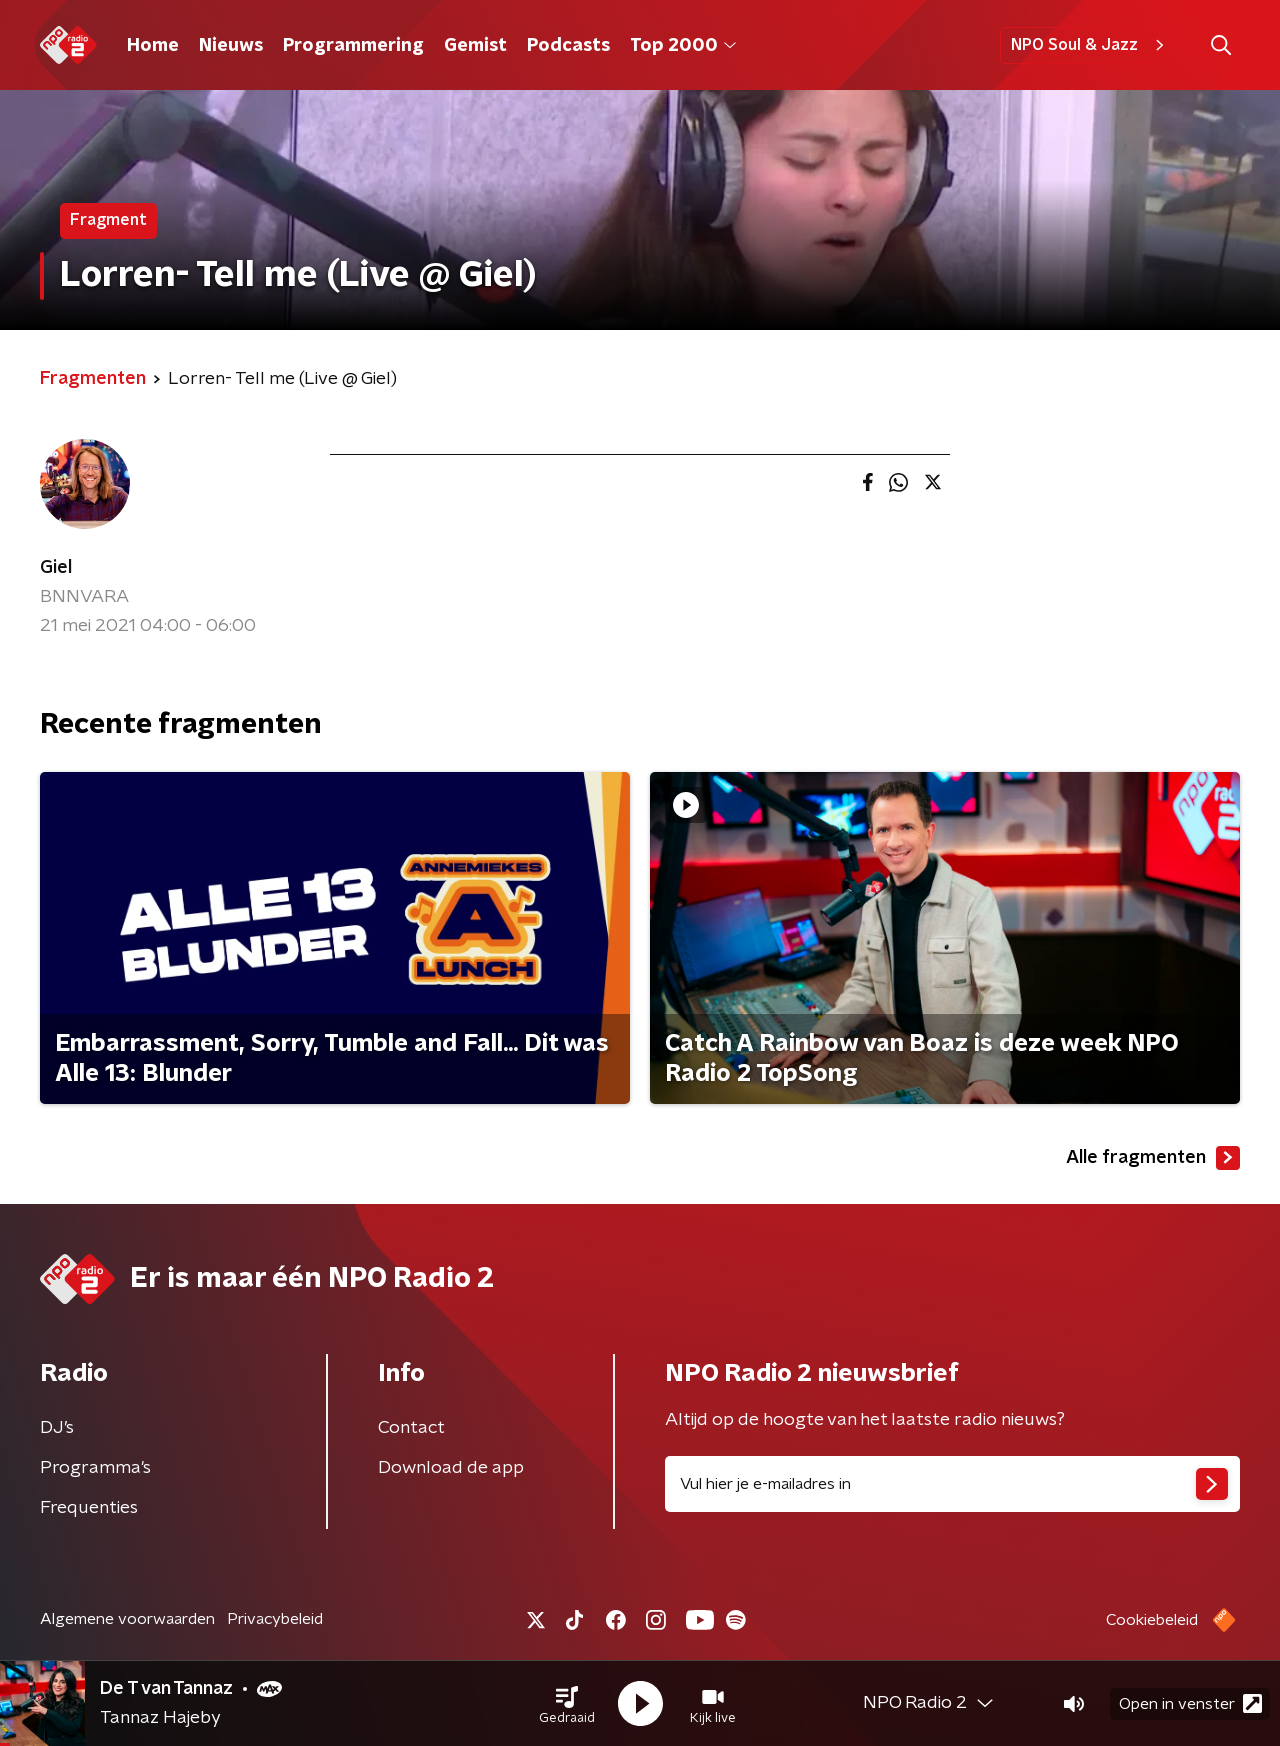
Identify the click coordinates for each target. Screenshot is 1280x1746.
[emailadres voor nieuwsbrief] (952, 1484)
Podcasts (568, 46)
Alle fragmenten (1153, 1158)
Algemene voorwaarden (127, 1619)
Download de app (451, 1468)
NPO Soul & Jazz (1090, 45)
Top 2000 (683, 46)
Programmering (353, 46)
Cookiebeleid (1152, 1620)
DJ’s (57, 1428)
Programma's (95, 1468)
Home (153, 46)
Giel (56, 568)
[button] (567, 1704)
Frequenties (89, 1508)
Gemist (475, 46)
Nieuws (231, 46)
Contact (411, 1428)
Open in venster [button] (1190, 1703)
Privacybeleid (275, 1619)
